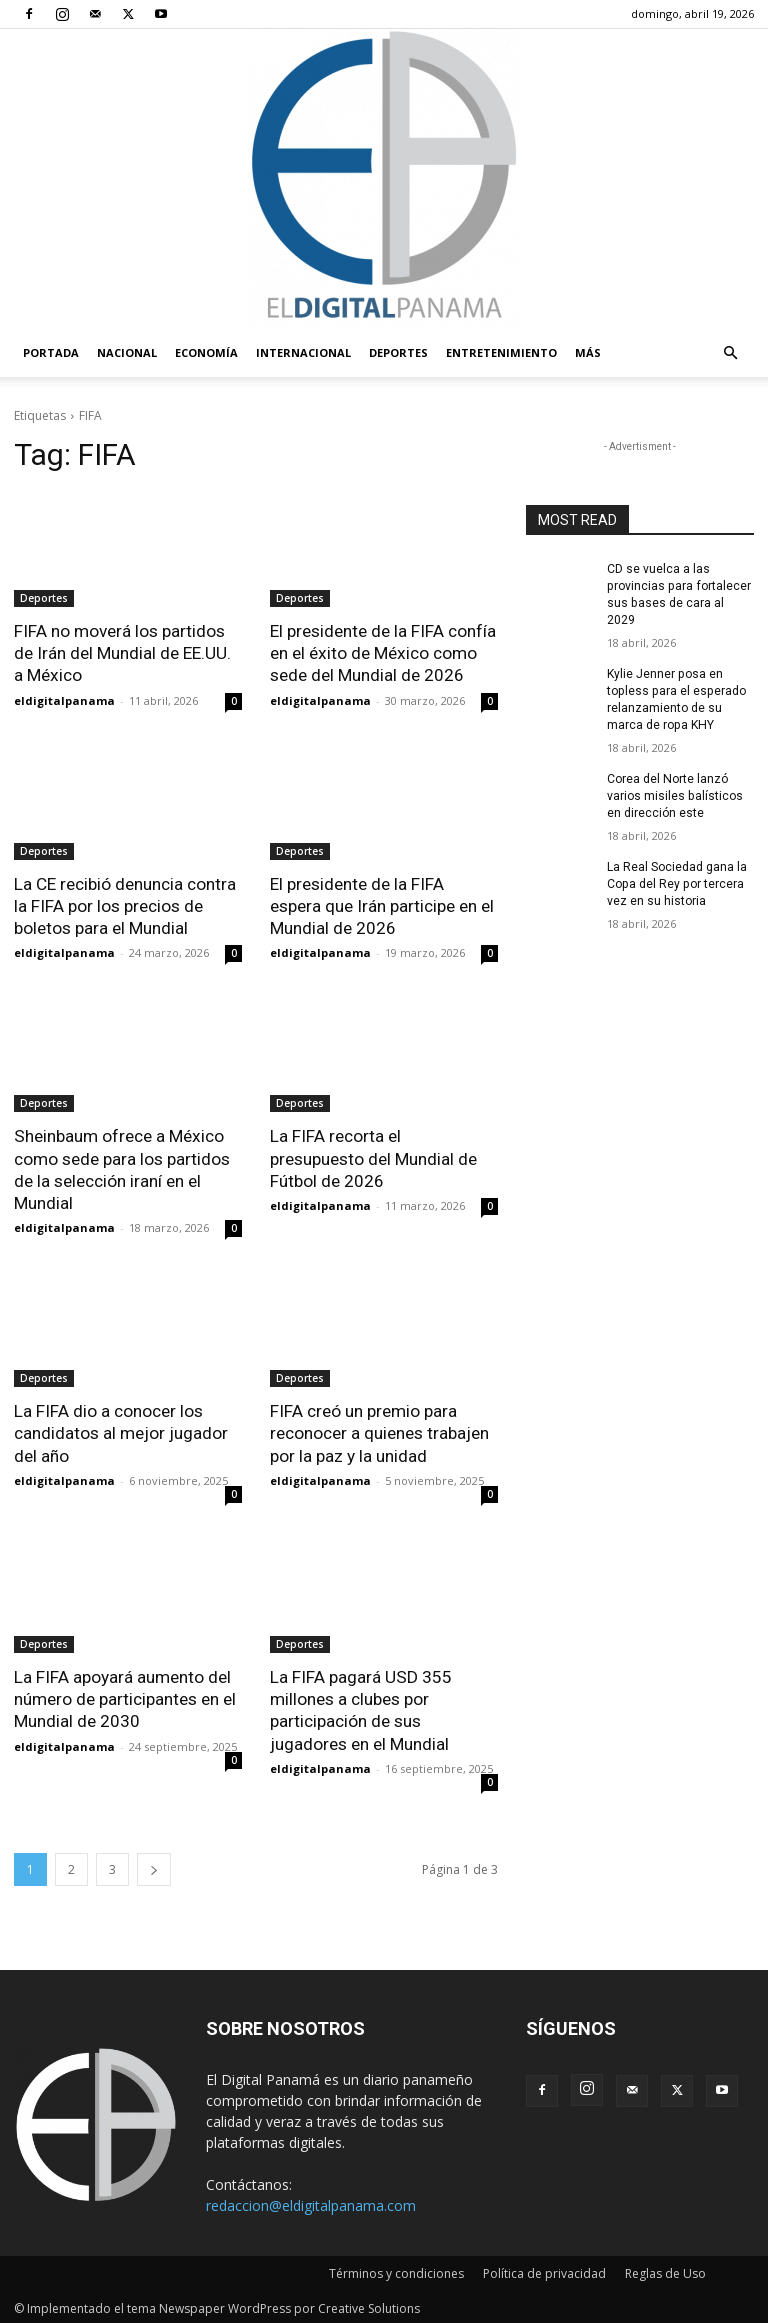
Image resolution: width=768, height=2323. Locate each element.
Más (588, 352)
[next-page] (154, 1865)
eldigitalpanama (64, 699)
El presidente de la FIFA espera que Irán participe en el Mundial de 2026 (382, 905)
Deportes (398, 352)
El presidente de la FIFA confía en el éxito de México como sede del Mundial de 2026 (383, 653)
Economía (206, 352)
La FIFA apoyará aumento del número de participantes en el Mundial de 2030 (125, 1696)
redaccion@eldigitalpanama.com (311, 2201)
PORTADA (51, 352)
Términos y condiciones (396, 2269)
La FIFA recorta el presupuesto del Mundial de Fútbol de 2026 (373, 1157)
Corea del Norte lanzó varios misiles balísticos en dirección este (674, 794)
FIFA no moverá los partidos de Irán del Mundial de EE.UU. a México (122, 653)
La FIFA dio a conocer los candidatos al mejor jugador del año (121, 1431)
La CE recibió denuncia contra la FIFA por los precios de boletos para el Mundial (125, 905)
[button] (730, 353)
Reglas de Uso (665, 2269)
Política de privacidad (544, 2269)
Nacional (127, 352)
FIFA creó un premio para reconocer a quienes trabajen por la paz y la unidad (379, 1431)
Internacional (303, 352)
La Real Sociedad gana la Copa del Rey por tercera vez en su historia (677, 882)
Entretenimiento (501, 352)
